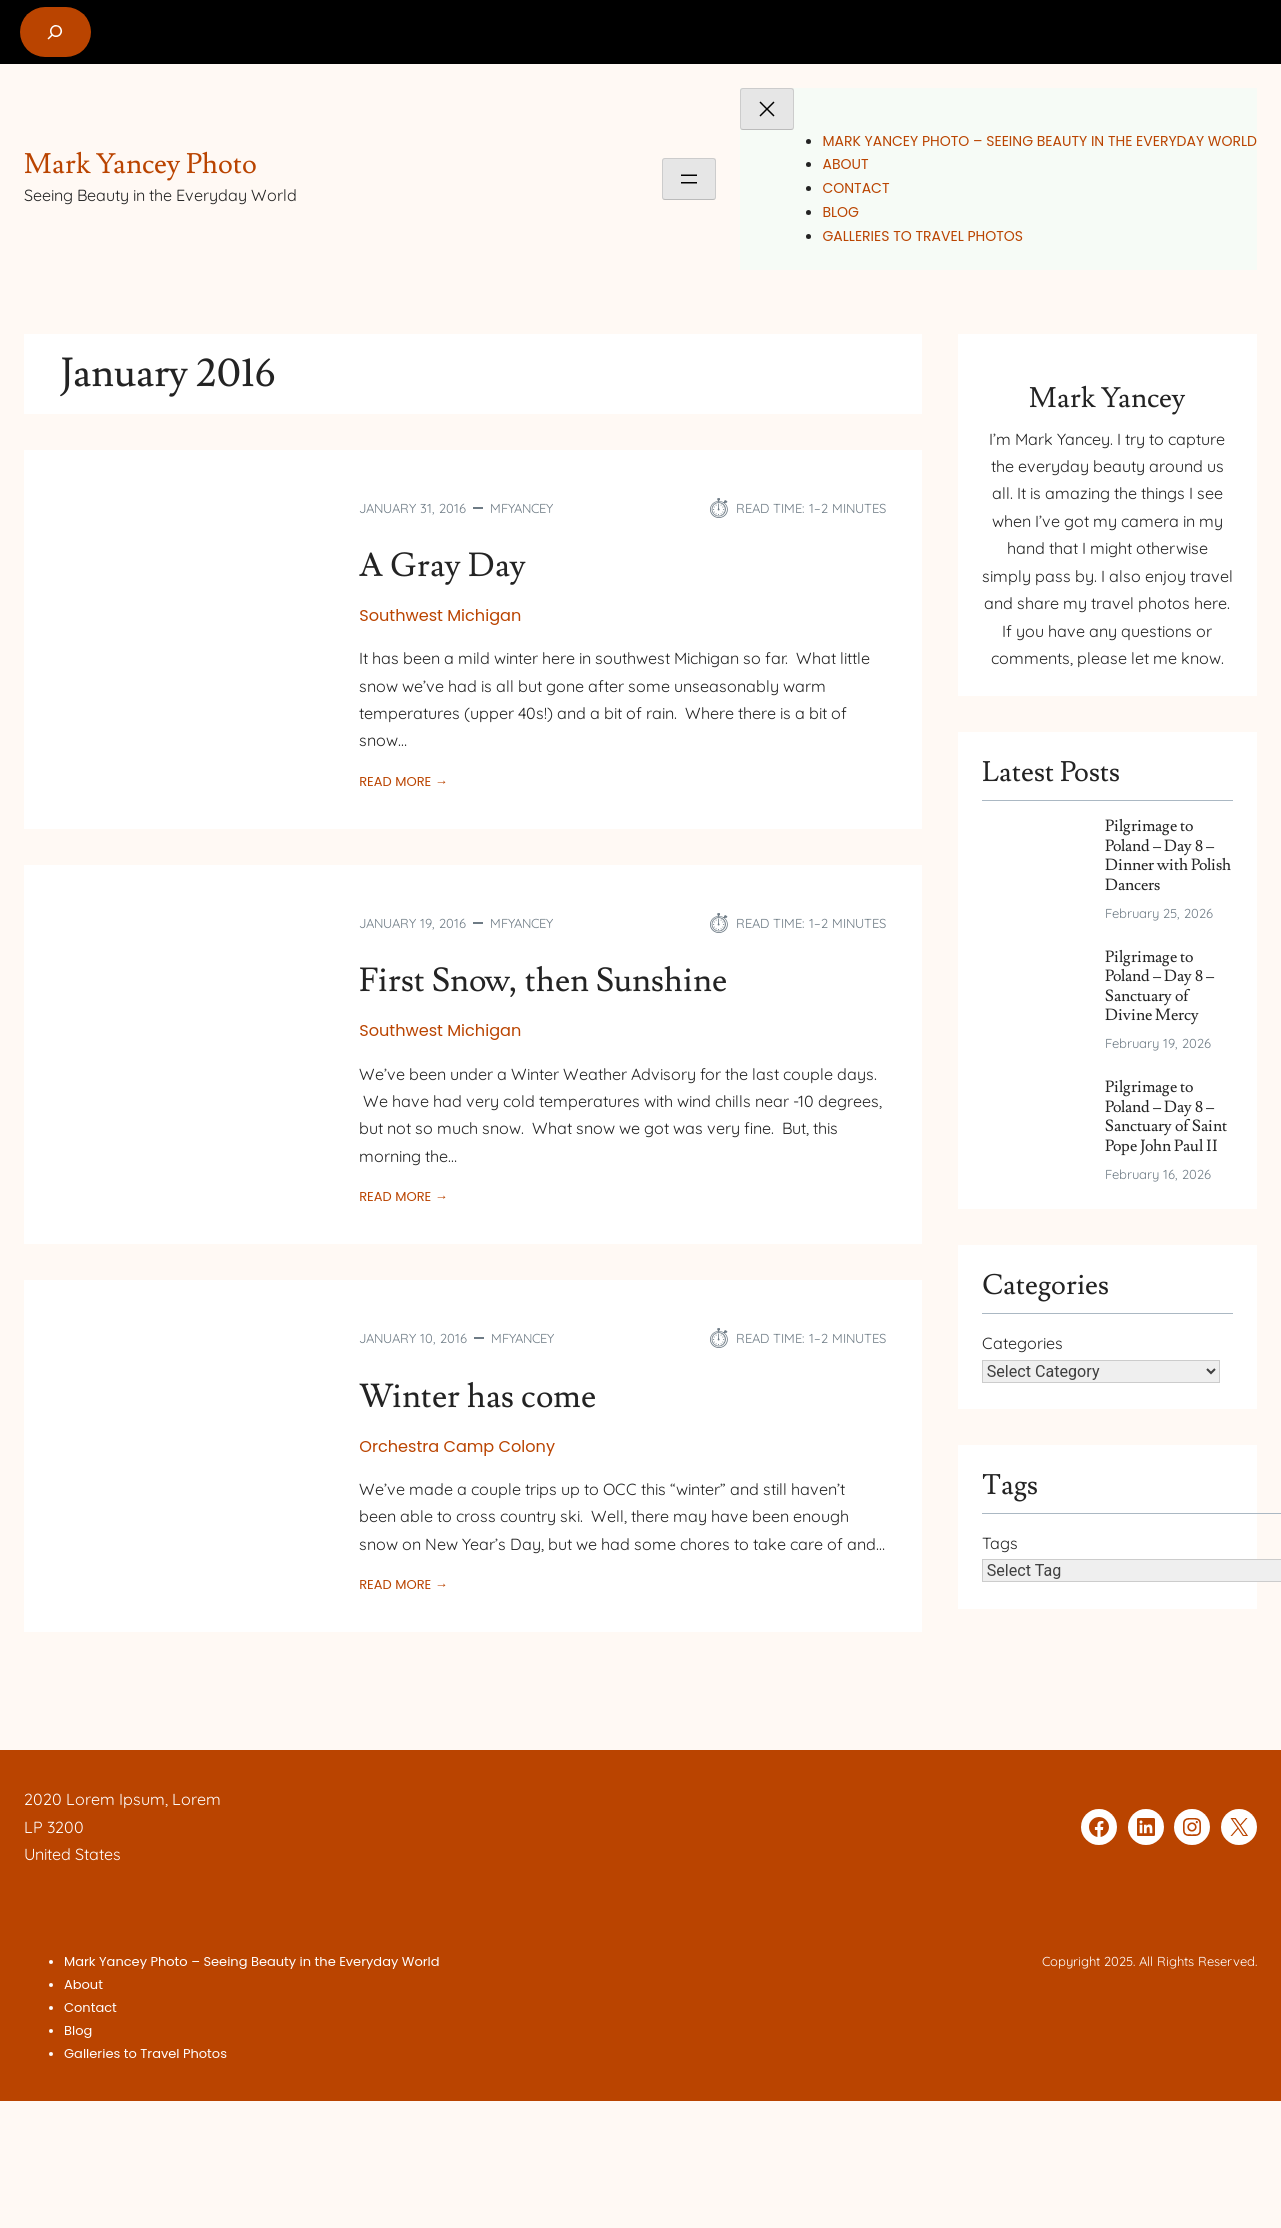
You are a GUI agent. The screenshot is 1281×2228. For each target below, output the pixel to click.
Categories (1022, 1343)
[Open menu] (689, 179)
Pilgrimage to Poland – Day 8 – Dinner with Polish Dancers (1168, 855)
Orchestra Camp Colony (457, 1446)
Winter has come (477, 1397)
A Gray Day (442, 566)
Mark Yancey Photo (140, 164)
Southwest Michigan (440, 615)
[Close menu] (767, 109)
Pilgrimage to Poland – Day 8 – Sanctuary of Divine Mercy (1159, 986)
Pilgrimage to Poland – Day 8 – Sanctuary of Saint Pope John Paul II (1166, 1116)
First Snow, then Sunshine (543, 981)
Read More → (403, 782)
